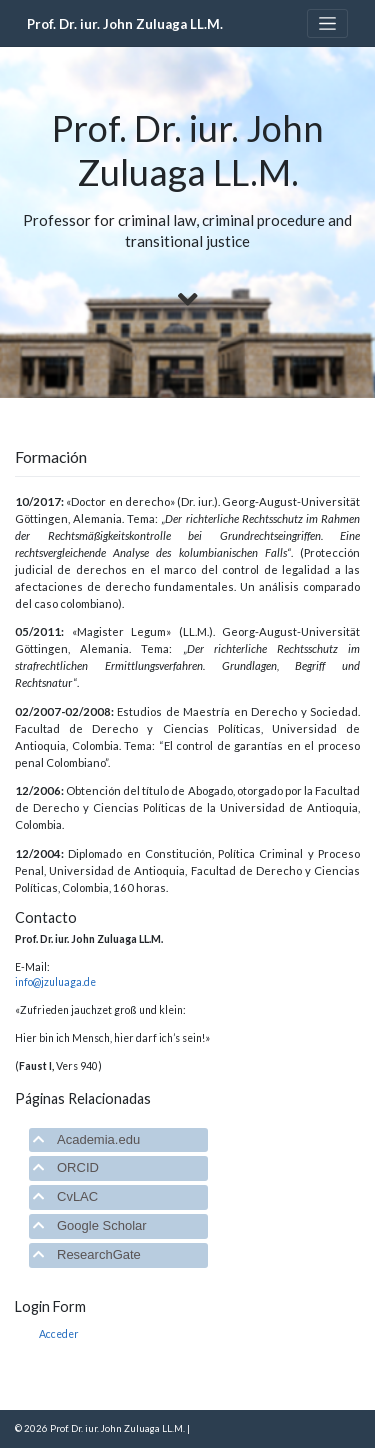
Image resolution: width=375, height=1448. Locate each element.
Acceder (59, 1334)
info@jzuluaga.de (55, 982)
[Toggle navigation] (327, 23)
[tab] (118, 1140)
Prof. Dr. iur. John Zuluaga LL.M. (125, 24)
